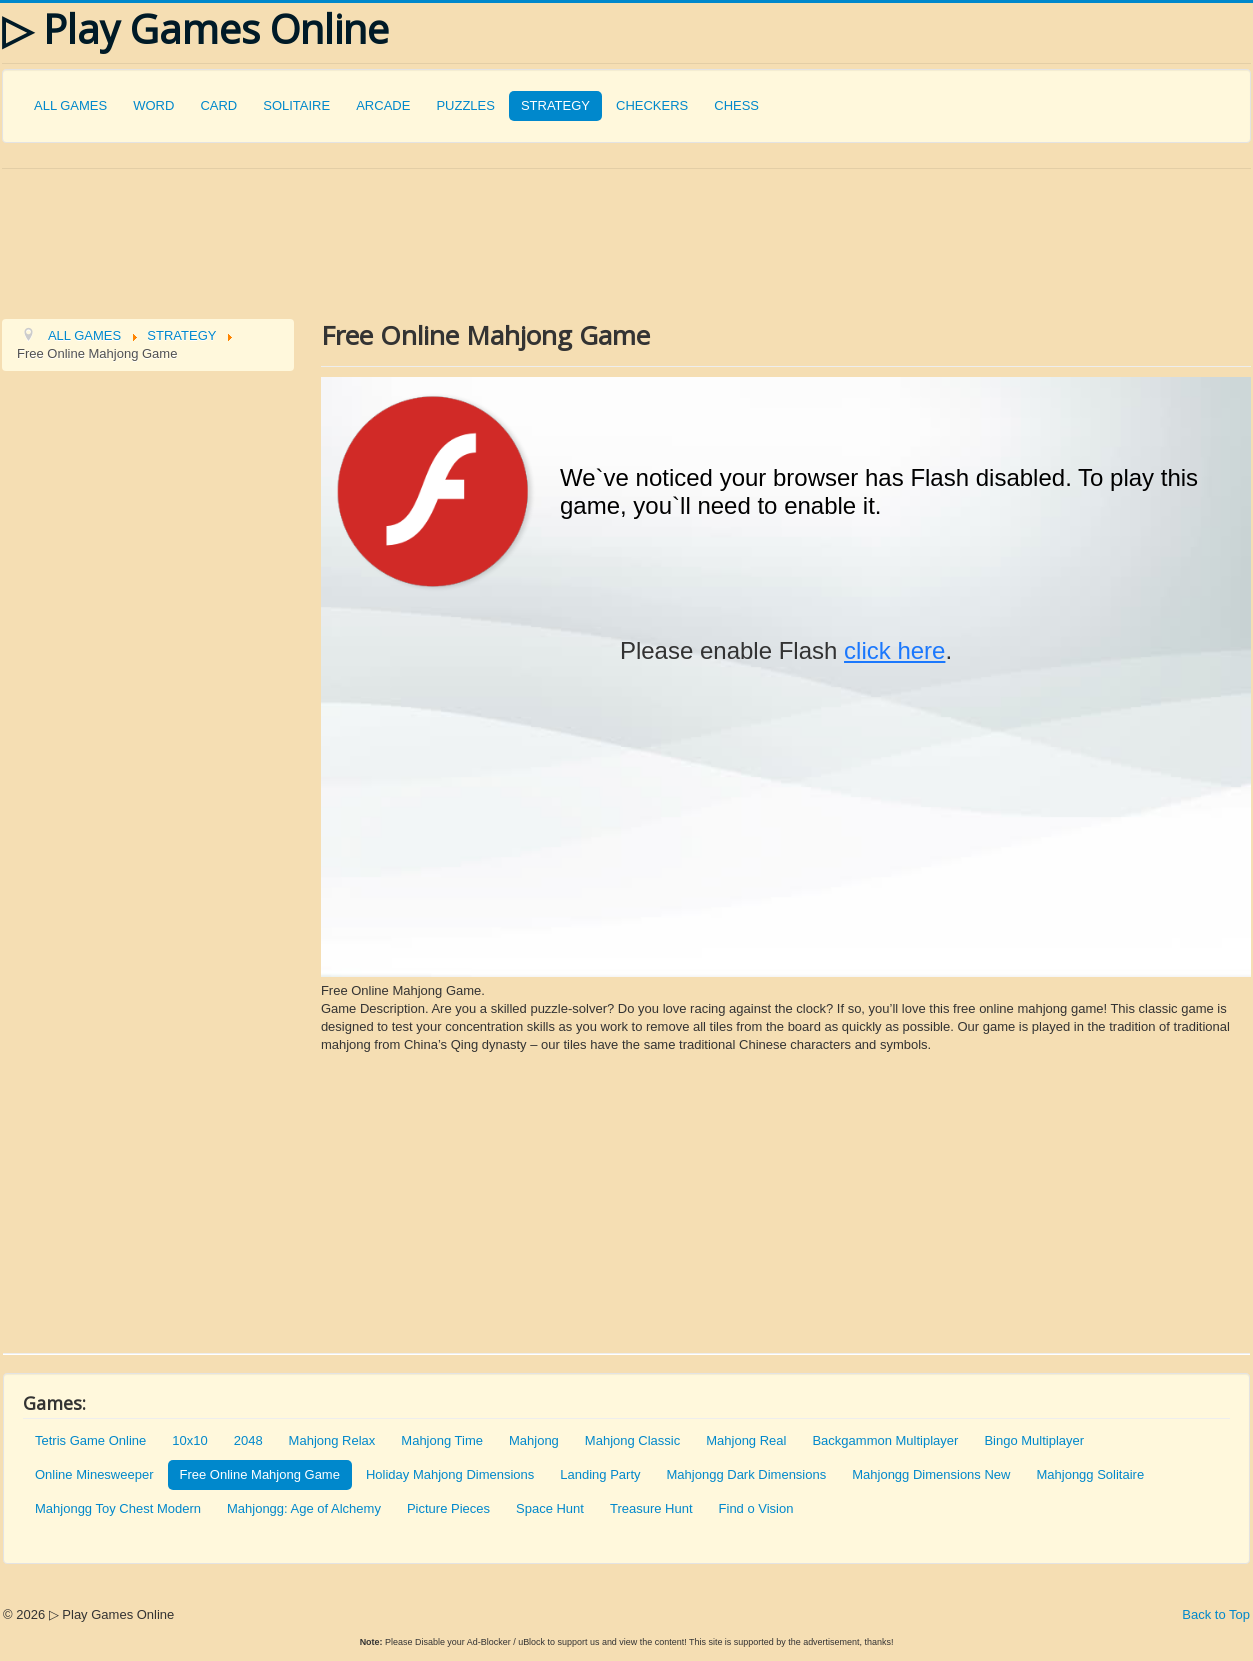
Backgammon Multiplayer (885, 1440)
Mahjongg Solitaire (1090, 1474)
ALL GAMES (70, 105)
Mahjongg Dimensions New (931, 1474)
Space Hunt (550, 1508)
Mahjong (534, 1440)
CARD (218, 105)
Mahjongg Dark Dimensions (747, 1474)
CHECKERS (652, 105)
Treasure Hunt (651, 1508)
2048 (248, 1440)
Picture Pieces (448, 1508)
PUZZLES (465, 105)
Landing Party (600, 1474)
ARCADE (383, 105)
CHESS (736, 105)
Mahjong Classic (632, 1440)
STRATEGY (555, 105)
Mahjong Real (746, 1440)
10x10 (189, 1440)
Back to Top (1216, 1614)
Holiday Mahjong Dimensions (450, 1474)
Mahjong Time (442, 1440)
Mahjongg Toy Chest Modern (118, 1508)
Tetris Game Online (90, 1440)
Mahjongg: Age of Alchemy (304, 1508)
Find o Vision (756, 1508)
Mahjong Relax (332, 1440)
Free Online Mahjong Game (260, 1474)
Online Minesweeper (94, 1474)
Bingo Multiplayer (1034, 1440)
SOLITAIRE (296, 105)
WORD (153, 105)
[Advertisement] (472, 241)
